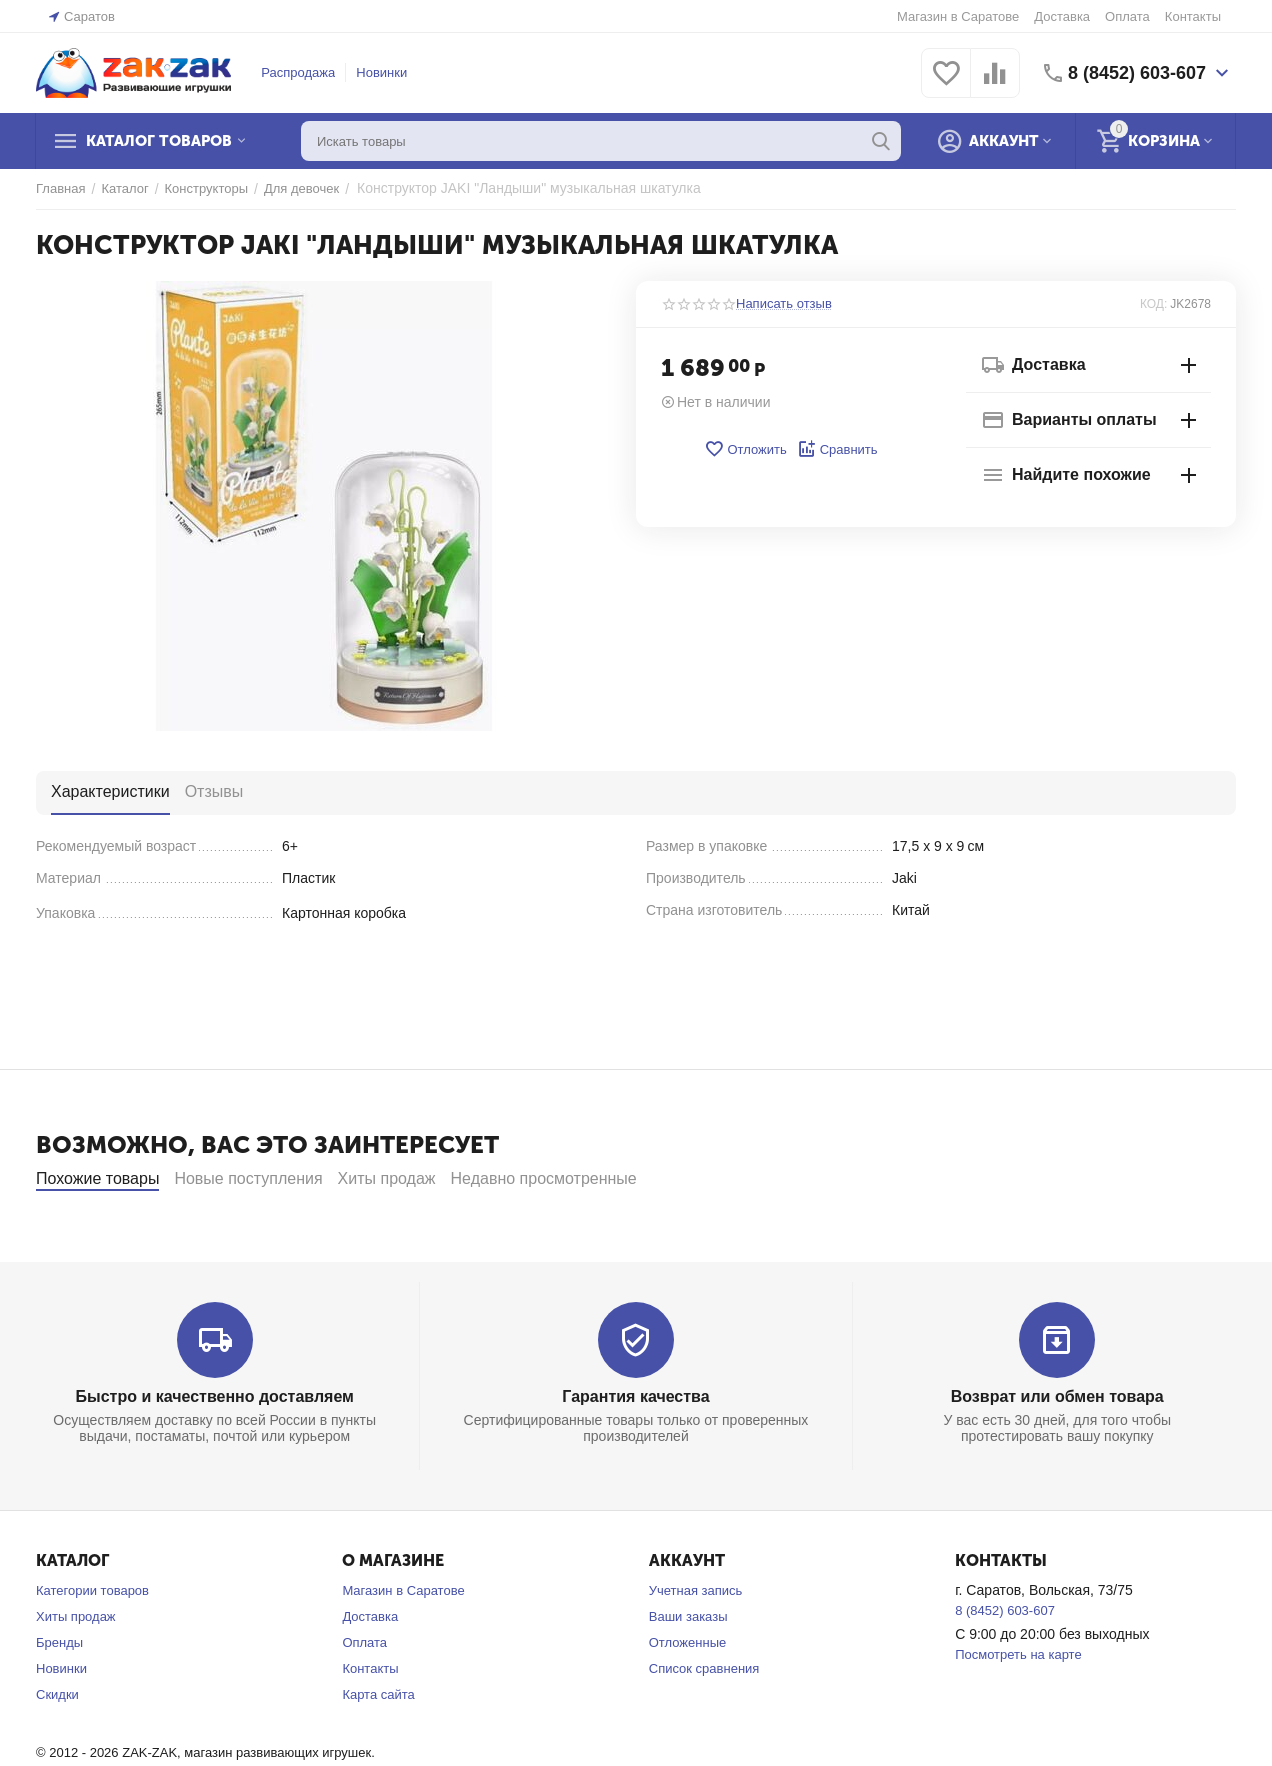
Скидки (57, 1748)
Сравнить (837, 449)
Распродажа (298, 72)
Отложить (745, 449)
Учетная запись (696, 1644)
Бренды (59, 1696)
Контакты (1193, 16)
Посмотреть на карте (1018, 1708)
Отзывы (214, 791)
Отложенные (687, 1696)
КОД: (1153, 304)
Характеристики (110, 791)
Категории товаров (92, 1644)
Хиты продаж (76, 1670)
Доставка (1062, 16)
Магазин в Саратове (958, 16)
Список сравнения (704, 1722)
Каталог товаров (159, 141)
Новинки (381, 72)
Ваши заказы (688, 1670)
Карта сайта (378, 1748)
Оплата (1127, 16)
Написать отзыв (784, 304)
